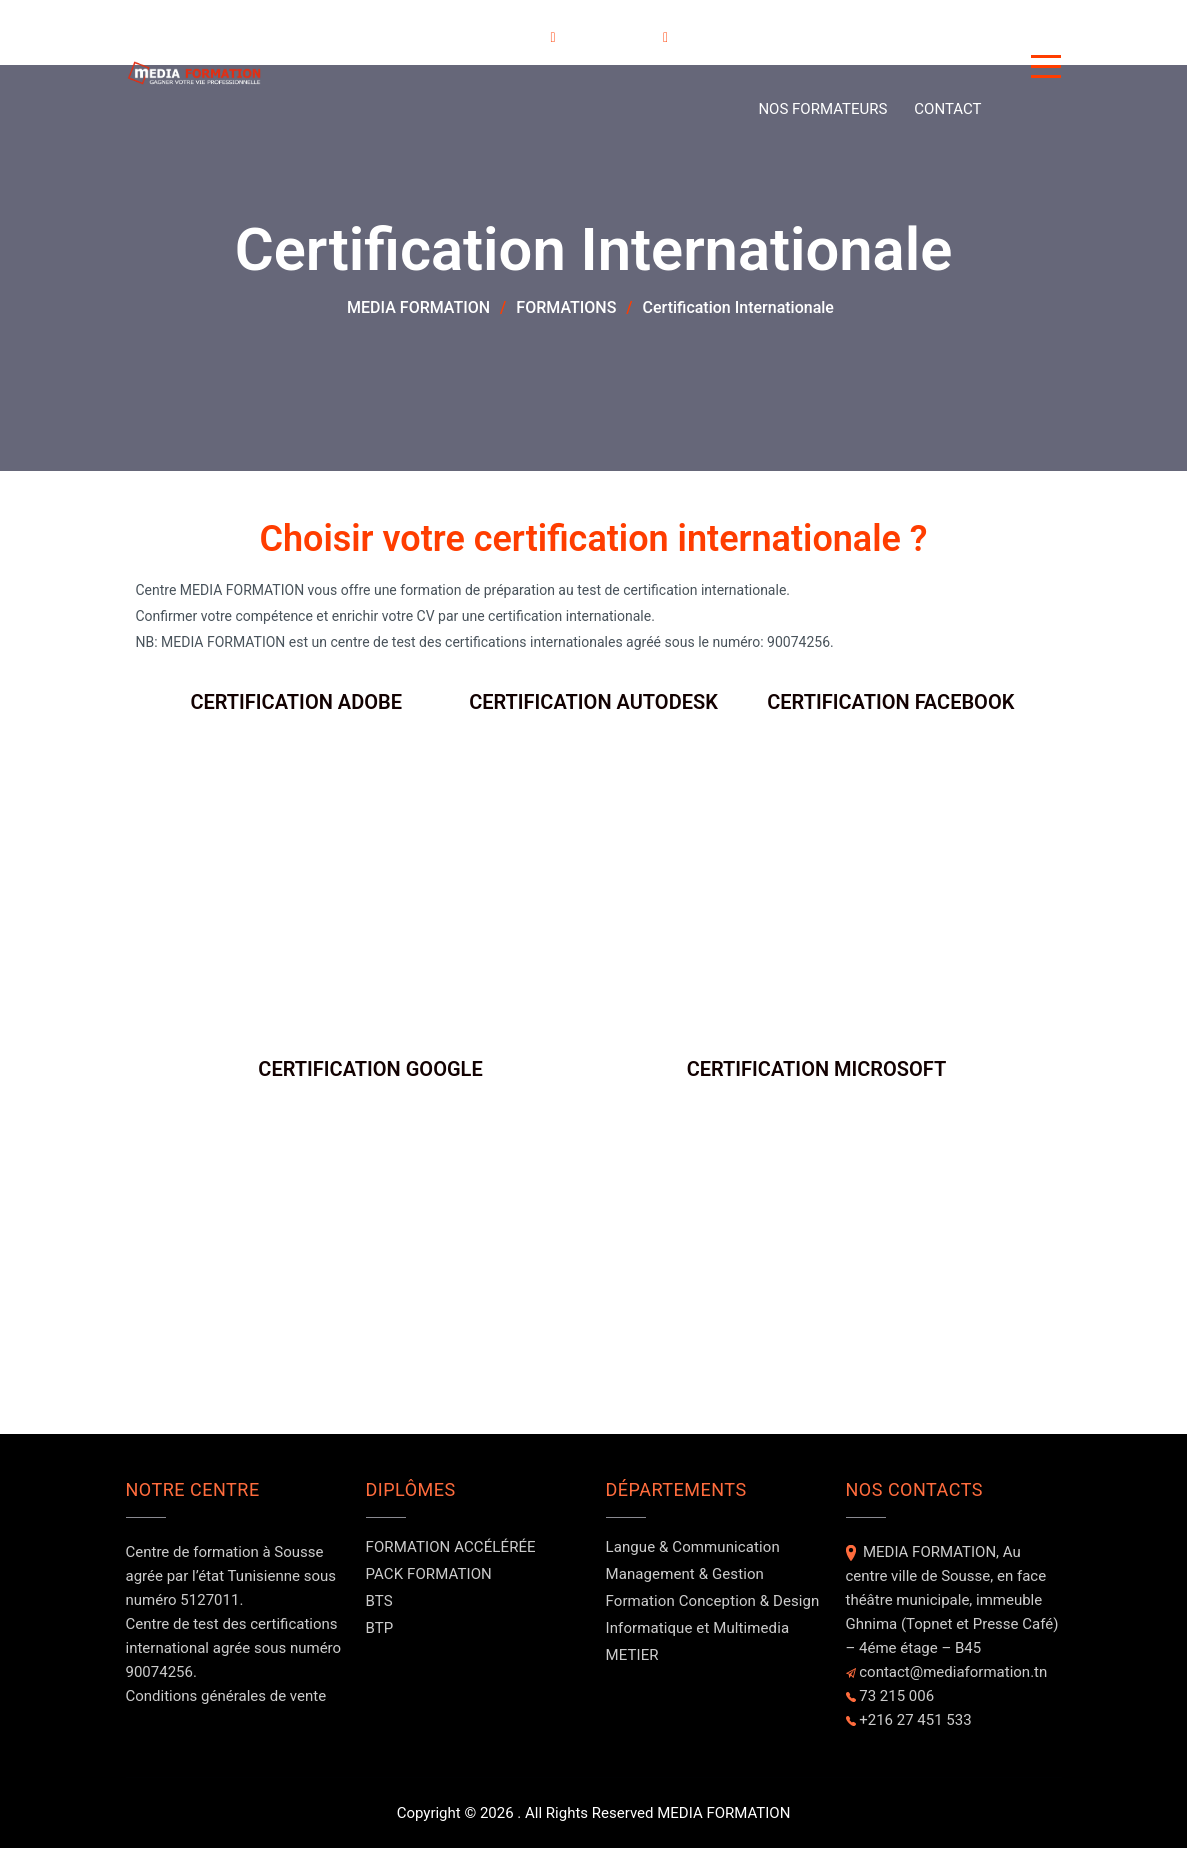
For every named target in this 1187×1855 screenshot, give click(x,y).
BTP (380, 1635)
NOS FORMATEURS (822, 109)
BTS (379, 1608)
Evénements (907, 36)
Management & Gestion (685, 1581)
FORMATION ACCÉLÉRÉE (451, 1554)
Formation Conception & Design (713, 1608)
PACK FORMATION (429, 1581)
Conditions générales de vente (226, 1703)
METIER (632, 1662)
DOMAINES (620, 36)
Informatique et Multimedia (698, 1635)
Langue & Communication (693, 1554)
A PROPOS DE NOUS (763, 36)
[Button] (1046, 70)
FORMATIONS (499, 36)
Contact (947, 109)
